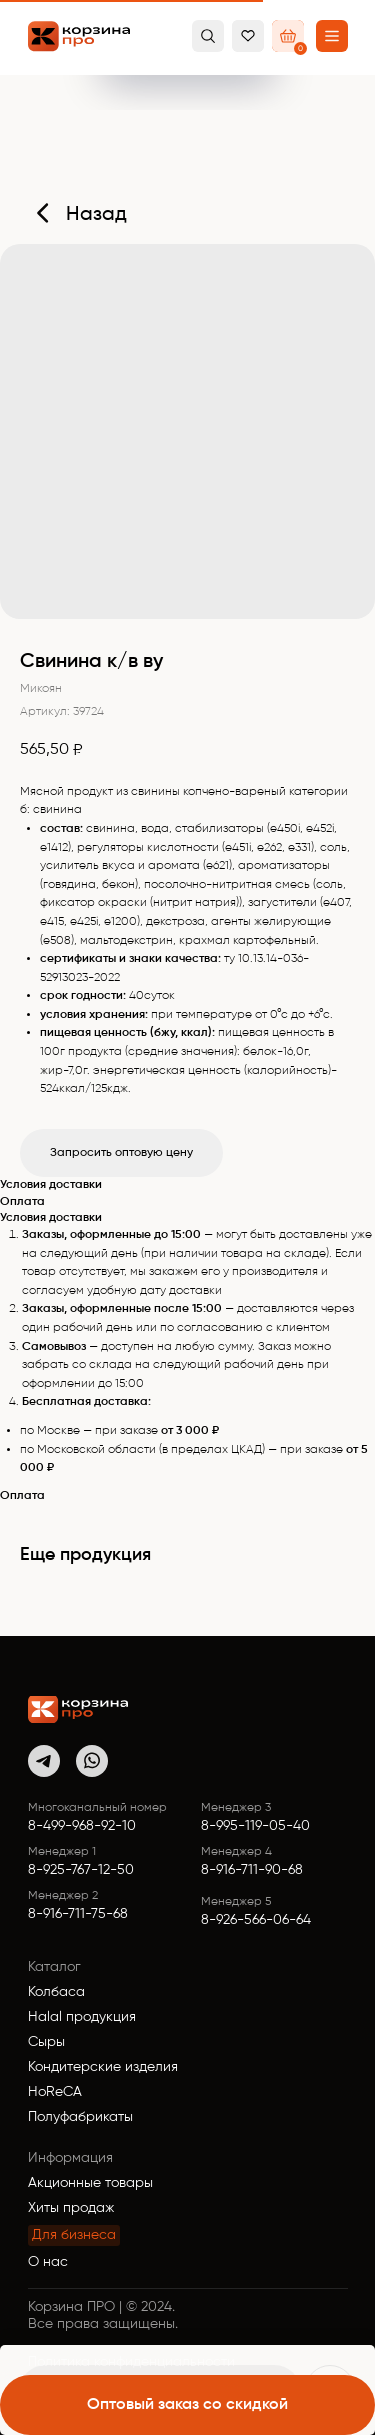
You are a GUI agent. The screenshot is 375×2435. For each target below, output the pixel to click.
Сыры (46, 2042)
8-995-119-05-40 (255, 1826)
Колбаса (56, 1992)
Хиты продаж (71, 2208)
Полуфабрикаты (80, 2117)
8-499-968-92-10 (82, 1826)
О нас (48, 2262)
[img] (78, 1709)
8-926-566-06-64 (256, 1920)
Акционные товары (90, 2183)
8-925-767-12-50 (81, 1870)
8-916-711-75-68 (78, 1914)
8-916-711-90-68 (252, 1870)
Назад (96, 215)
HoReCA (55, 2092)
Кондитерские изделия (103, 2067)
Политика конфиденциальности (131, 2362)
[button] (332, 36)
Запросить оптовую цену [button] (121, 1153)
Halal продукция (82, 2017)
